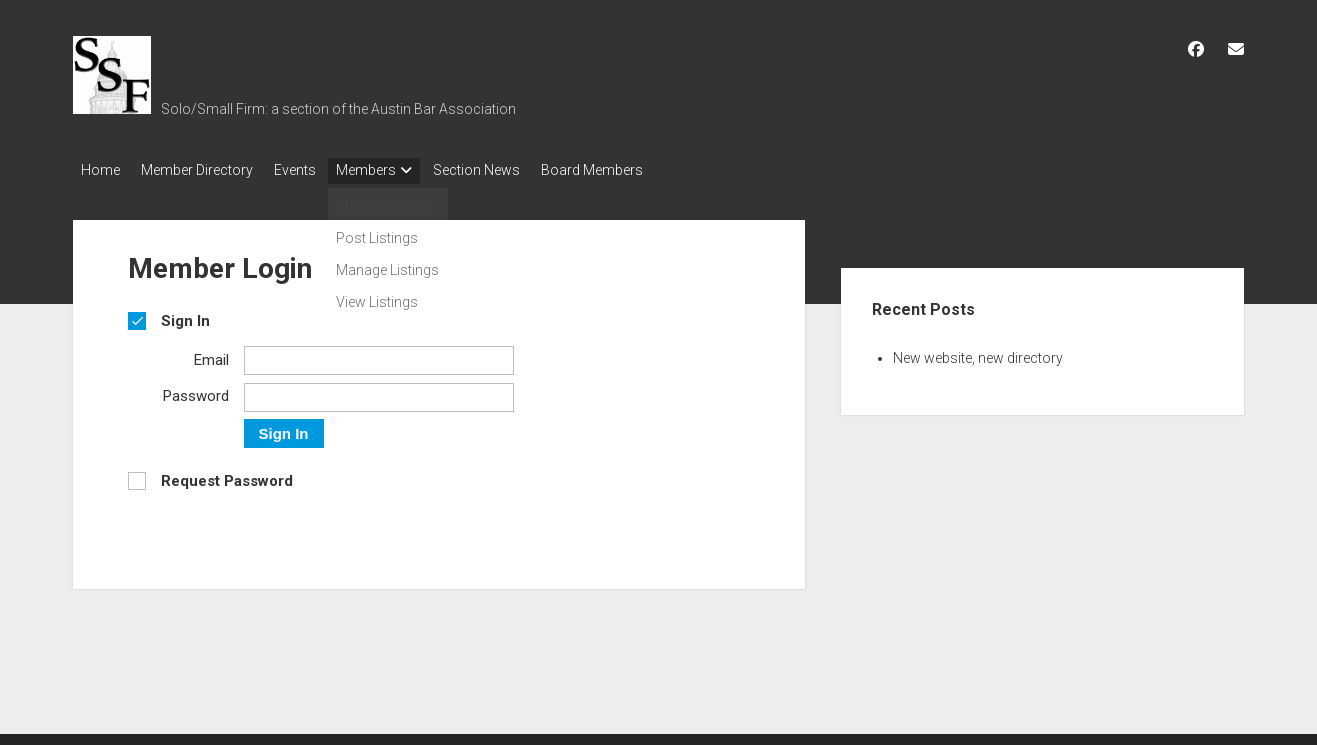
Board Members (638, 170)
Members (394, 170)
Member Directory (206, 170)
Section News (513, 170)
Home (100, 170)
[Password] (379, 391)
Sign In (284, 427)
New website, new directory (978, 352)
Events (313, 170)
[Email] (379, 354)
